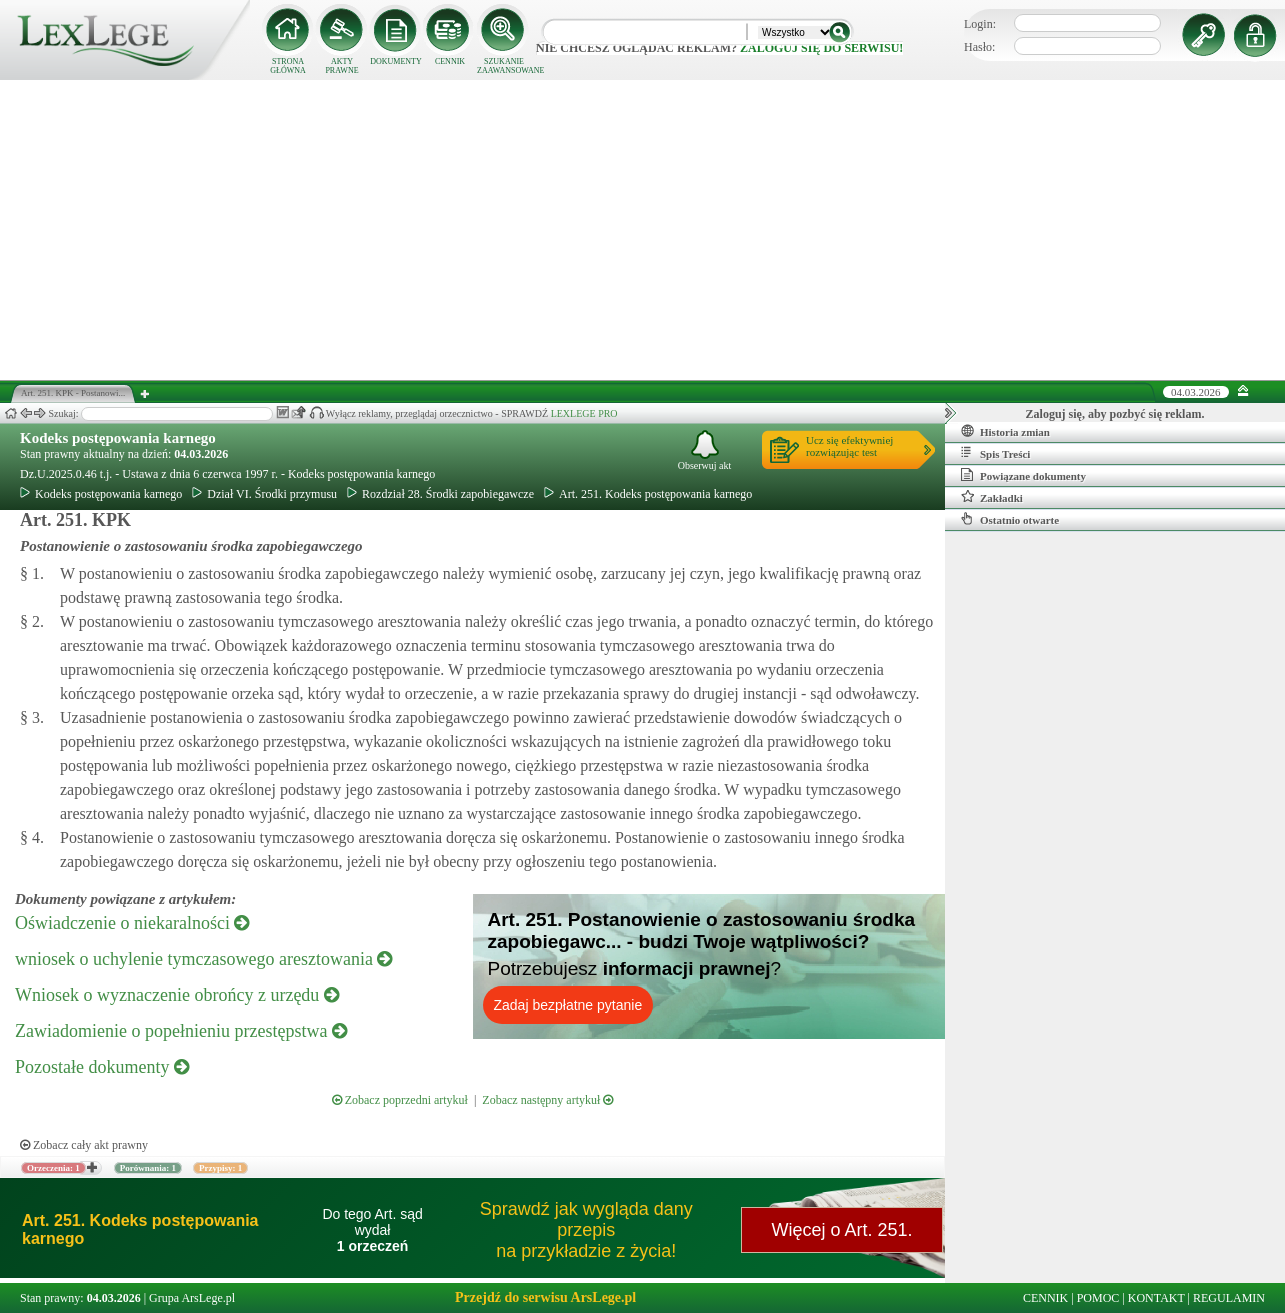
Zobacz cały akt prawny (84, 1145)
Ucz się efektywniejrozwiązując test (849, 446)
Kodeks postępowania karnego (118, 438)
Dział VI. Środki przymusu (264, 494)
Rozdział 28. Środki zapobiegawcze (440, 494)
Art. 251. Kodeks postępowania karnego (648, 494)
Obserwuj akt (705, 450)
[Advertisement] (643, 230)
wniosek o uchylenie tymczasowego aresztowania (203, 959)
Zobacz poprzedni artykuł (400, 1100)
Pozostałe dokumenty (102, 1067)
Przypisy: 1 (220, 1168)
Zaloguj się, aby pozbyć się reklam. (1115, 414)
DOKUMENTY (396, 61)
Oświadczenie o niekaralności (132, 923)
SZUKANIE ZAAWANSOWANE (504, 66)
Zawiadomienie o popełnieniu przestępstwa (181, 1031)
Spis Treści (995, 453)
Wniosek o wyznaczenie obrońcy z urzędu (177, 995)
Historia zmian (1005, 431)
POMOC (1098, 1298)
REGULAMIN (1229, 1298)
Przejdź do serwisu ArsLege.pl (545, 1297)
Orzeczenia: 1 (53, 1168)
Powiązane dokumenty (1023, 475)
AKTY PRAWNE (341, 66)
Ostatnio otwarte (1010, 519)
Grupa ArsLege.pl (192, 1298)
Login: (980, 24)
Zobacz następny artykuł (547, 1100)
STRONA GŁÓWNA (288, 66)
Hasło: (979, 47)
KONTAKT (1156, 1298)
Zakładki (992, 497)
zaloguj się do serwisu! (821, 48)
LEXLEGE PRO (584, 413)
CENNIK (450, 61)
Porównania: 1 (148, 1168)
